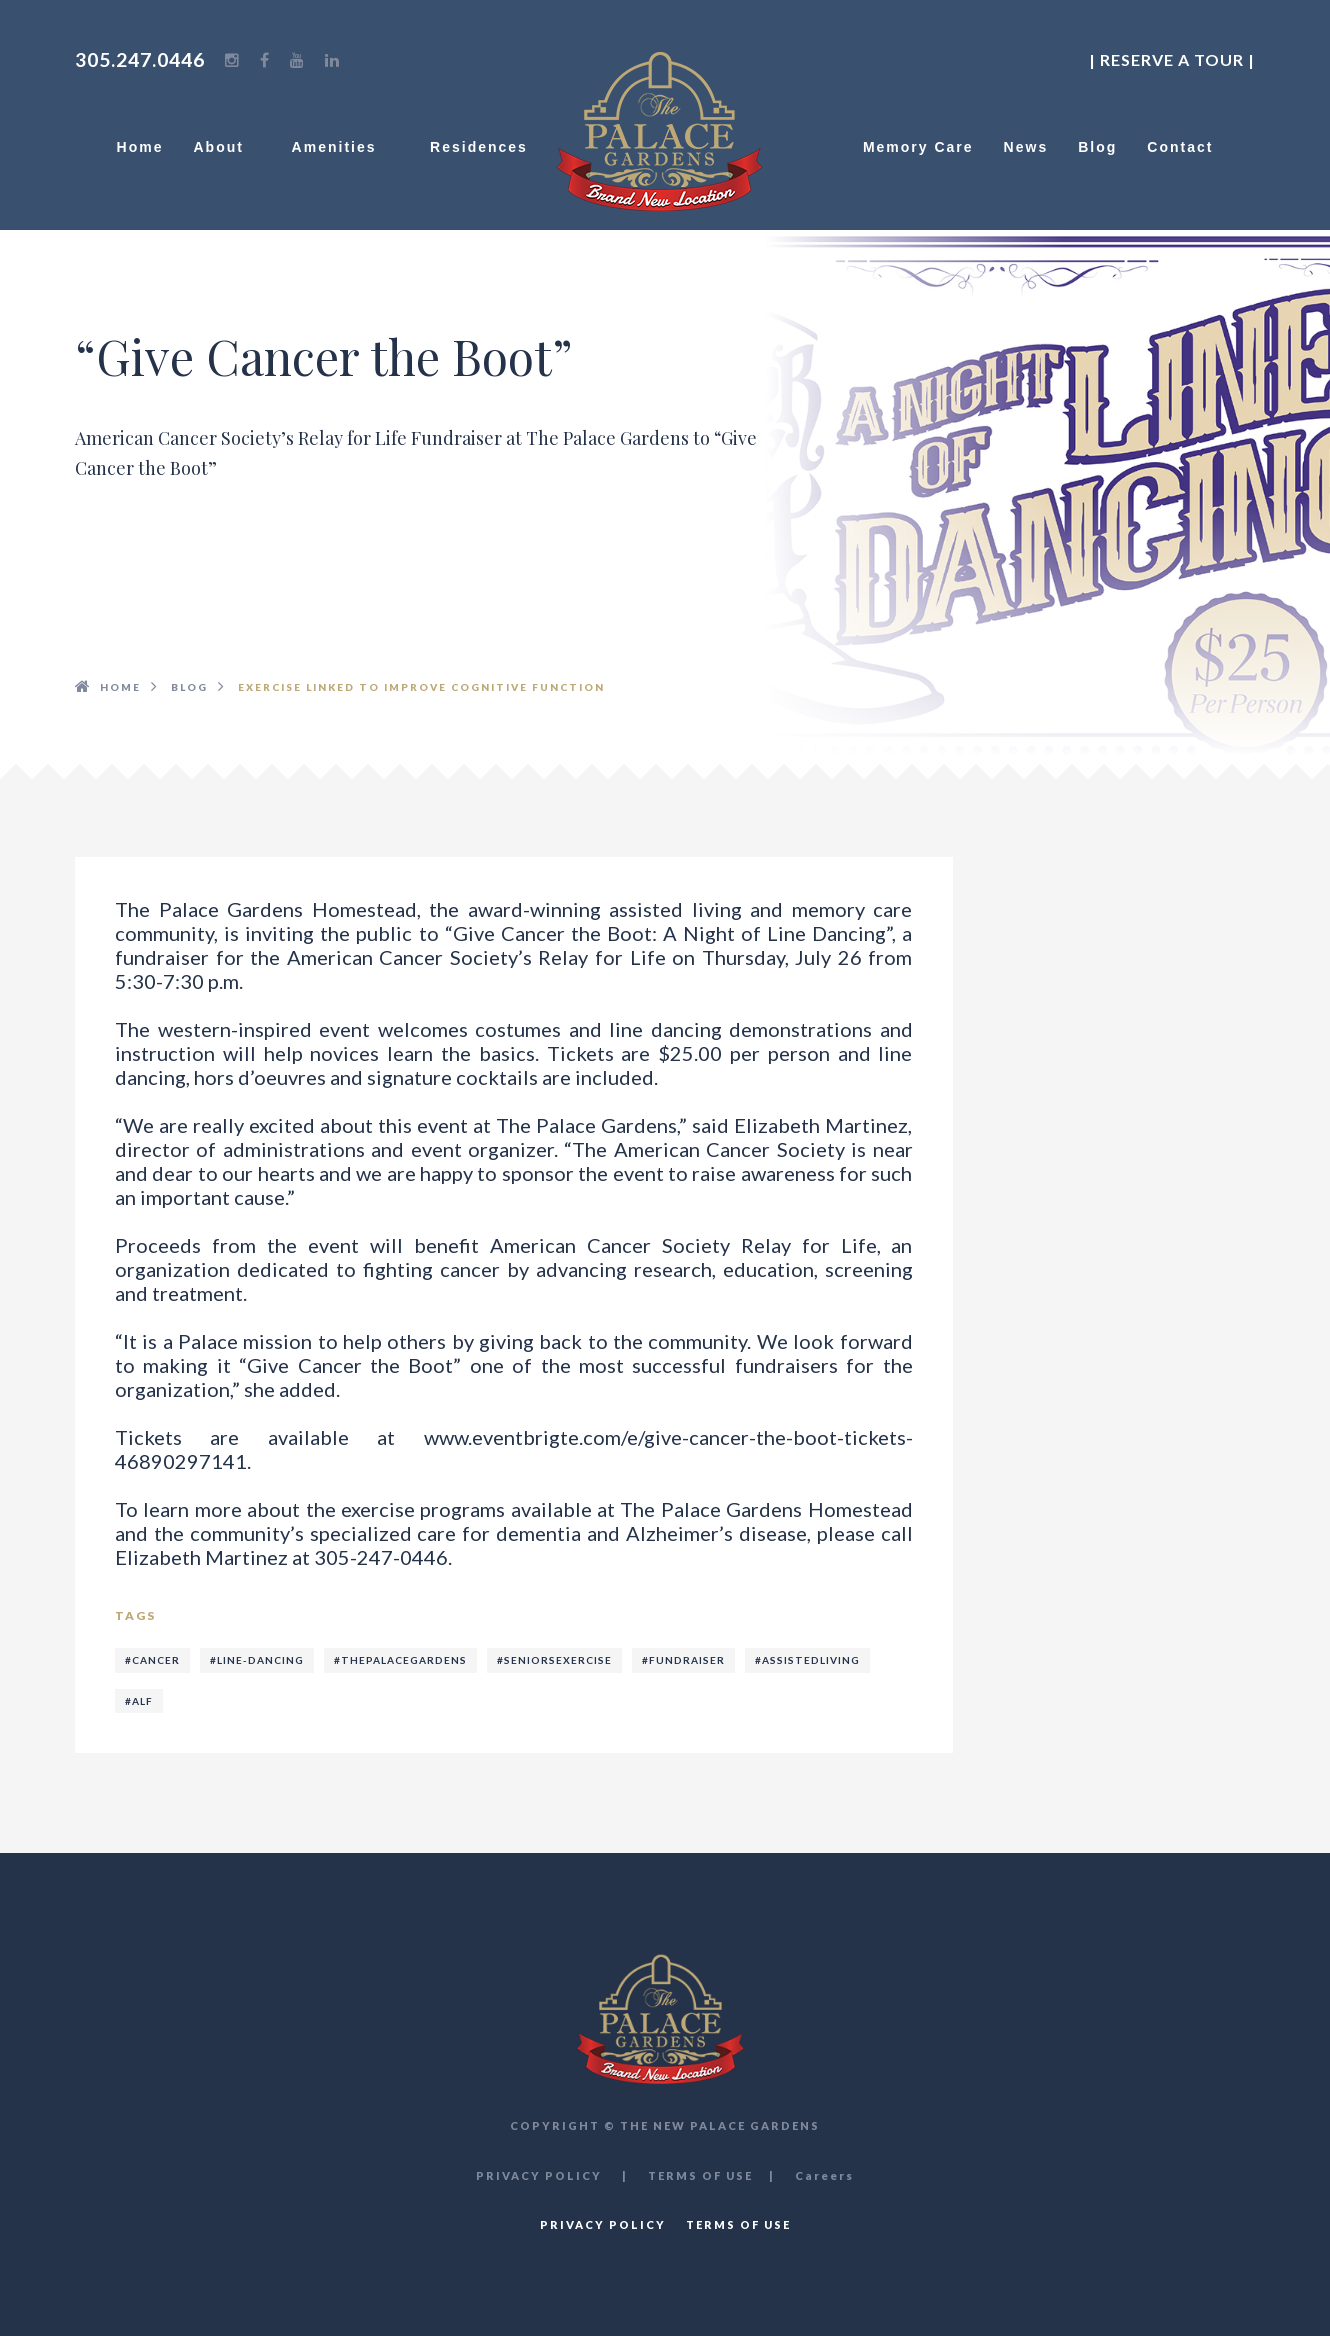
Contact (1180, 147)
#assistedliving (807, 1660)
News (1026, 147)
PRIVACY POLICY (603, 2224)
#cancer (152, 1660)
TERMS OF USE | (711, 2175)
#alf (139, 1701)
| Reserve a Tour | (1172, 59)
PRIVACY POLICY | (552, 2175)
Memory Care (918, 147)
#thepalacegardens (400, 1660)
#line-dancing (257, 1660)
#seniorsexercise (554, 1660)
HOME (120, 687)
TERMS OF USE (738, 2224)
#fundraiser (683, 1660)
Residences (479, 147)
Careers (824, 2175)
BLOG (189, 687)
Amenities (346, 147)
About (227, 147)
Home (140, 147)
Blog (1097, 147)
